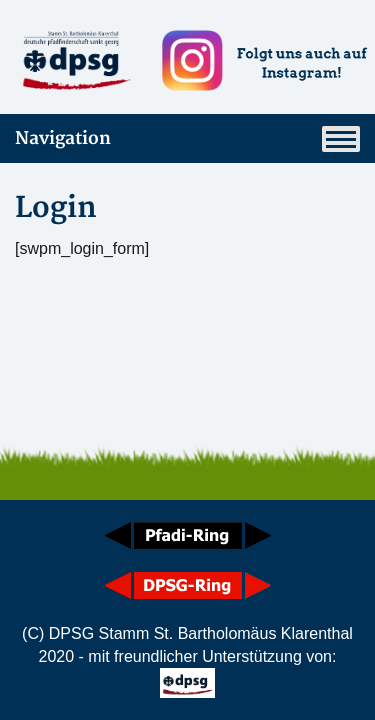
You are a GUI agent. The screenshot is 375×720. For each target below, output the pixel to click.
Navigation (187, 139)
